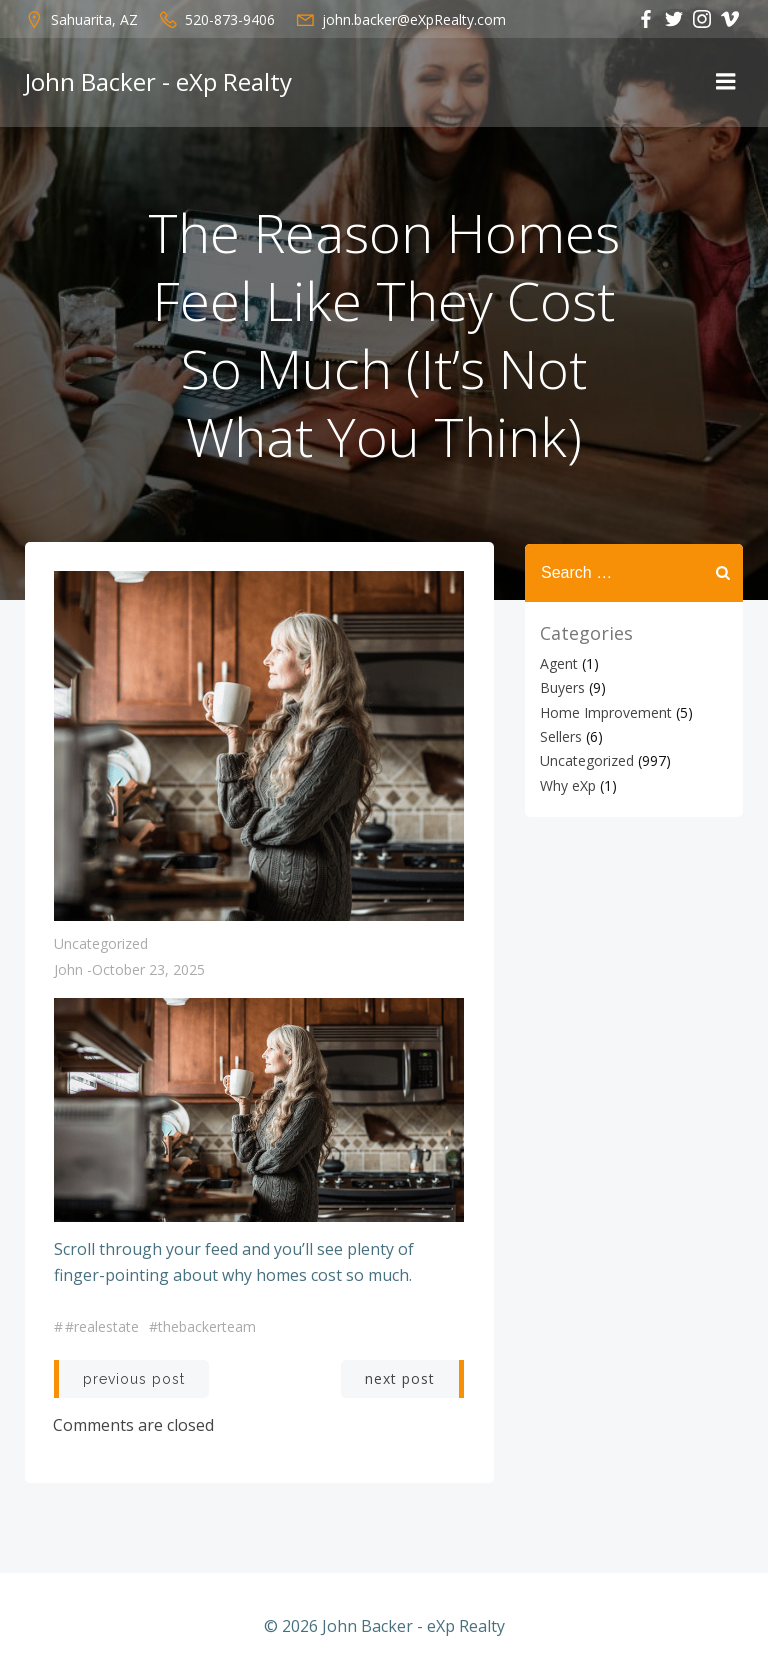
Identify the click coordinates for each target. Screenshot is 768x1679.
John (68, 970)
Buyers (561, 685)
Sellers (560, 734)
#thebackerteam (202, 1327)
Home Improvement (605, 710)
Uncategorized (101, 944)
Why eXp (567, 783)
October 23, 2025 (148, 970)
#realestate (102, 1327)
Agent (558, 661)
